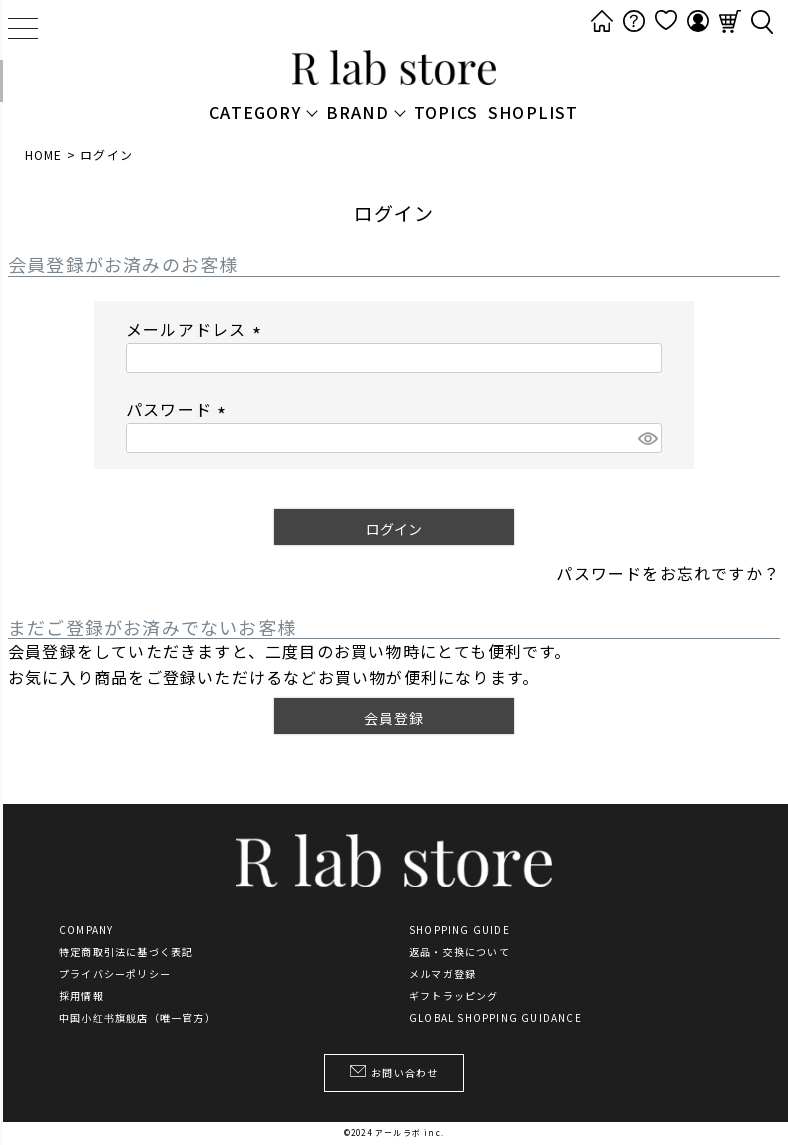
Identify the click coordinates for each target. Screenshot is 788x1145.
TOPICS (446, 112)
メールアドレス (197, 329)
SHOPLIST (533, 112)
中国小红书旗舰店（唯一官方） (137, 1018)
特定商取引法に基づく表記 (126, 952)
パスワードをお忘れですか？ (668, 573)
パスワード (179, 409)
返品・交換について (459, 952)
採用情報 (81, 996)
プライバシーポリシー (115, 974)
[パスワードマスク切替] (647, 438)
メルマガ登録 (442, 974)
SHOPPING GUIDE (459, 930)
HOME (44, 154)
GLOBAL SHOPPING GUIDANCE (495, 1018)
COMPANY (86, 930)
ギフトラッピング (454, 996)
